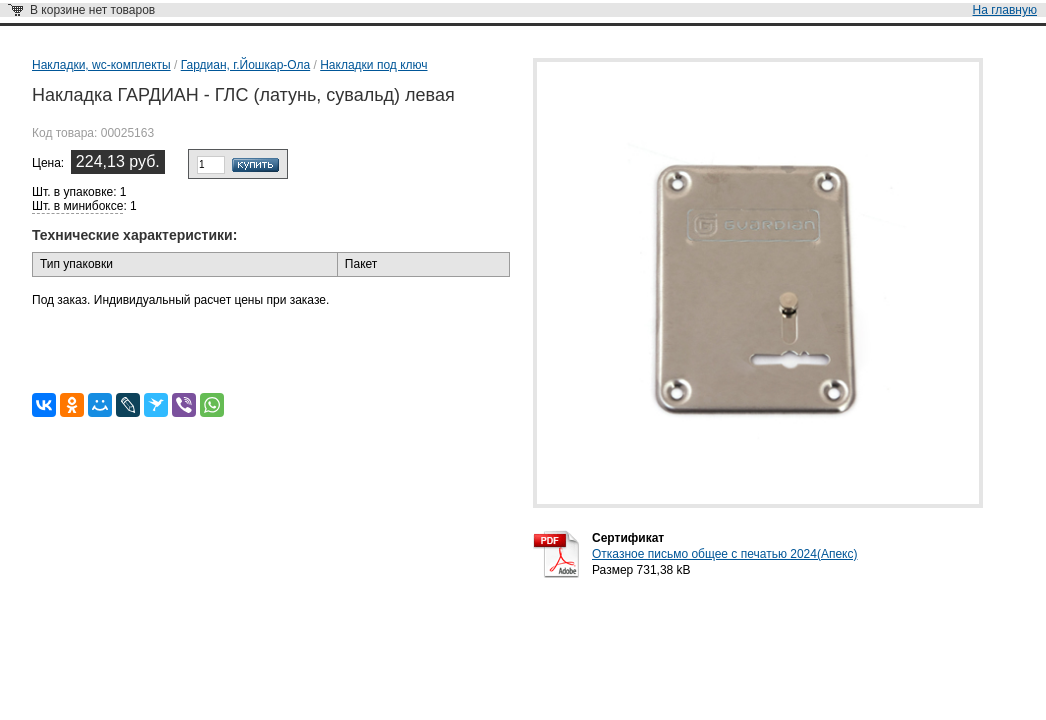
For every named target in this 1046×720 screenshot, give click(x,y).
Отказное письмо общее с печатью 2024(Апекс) (724, 554)
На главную (1005, 10)
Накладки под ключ (373, 65)
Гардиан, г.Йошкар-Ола (245, 65)
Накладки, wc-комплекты (101, 65)
